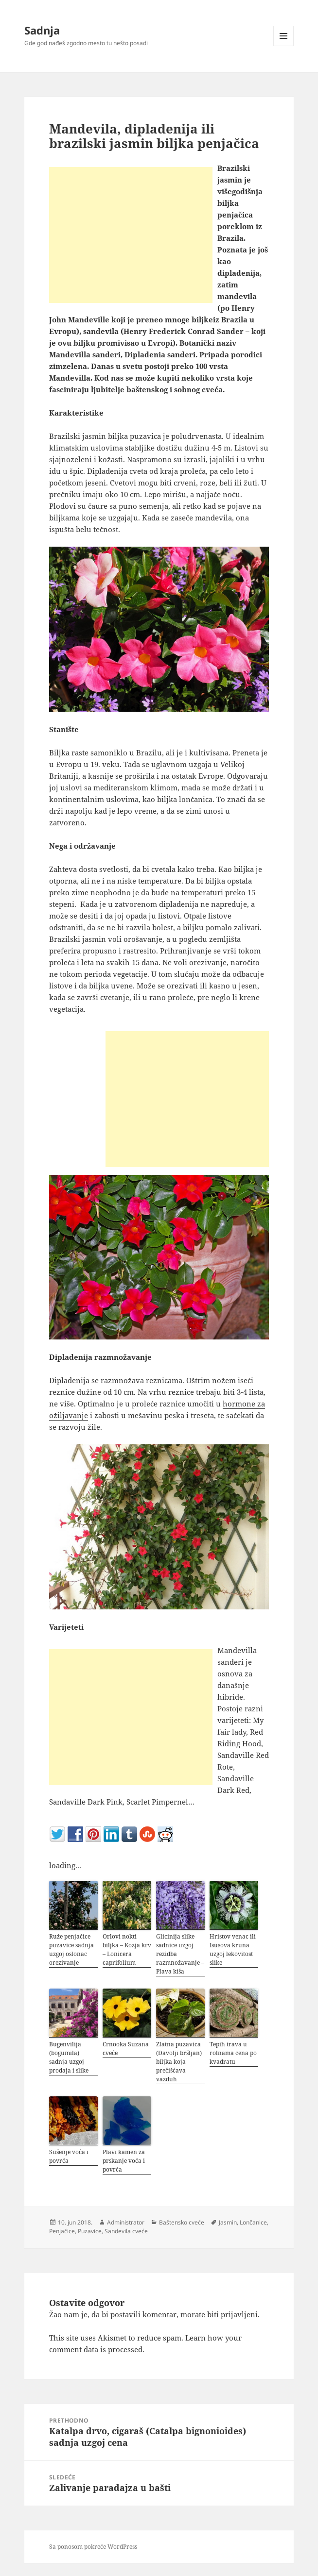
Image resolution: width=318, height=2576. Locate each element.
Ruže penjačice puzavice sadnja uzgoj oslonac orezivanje (71, 1949)
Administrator (125, 2222)
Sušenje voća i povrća (68, 2156)
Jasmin (228, 2222)
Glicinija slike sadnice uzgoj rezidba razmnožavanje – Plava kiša (180, 1953)
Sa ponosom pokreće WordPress (93, 2547)
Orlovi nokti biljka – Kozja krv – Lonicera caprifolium (127, 1949)
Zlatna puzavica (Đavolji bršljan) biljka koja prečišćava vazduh (179, 2061)
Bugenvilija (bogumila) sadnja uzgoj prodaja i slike (68, 2057)
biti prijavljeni (232, 2314)
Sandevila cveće (126, 2231)
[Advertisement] (130, 235)
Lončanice (253, 2222)
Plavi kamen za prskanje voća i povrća (124, 2161)
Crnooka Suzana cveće (126, 2048)
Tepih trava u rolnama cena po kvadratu (233, 2053)
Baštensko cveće (181, 2222)
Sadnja (42, 30)
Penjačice (62, 2231)
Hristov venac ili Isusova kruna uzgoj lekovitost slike (233, 1949)
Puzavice (90, 2231)
